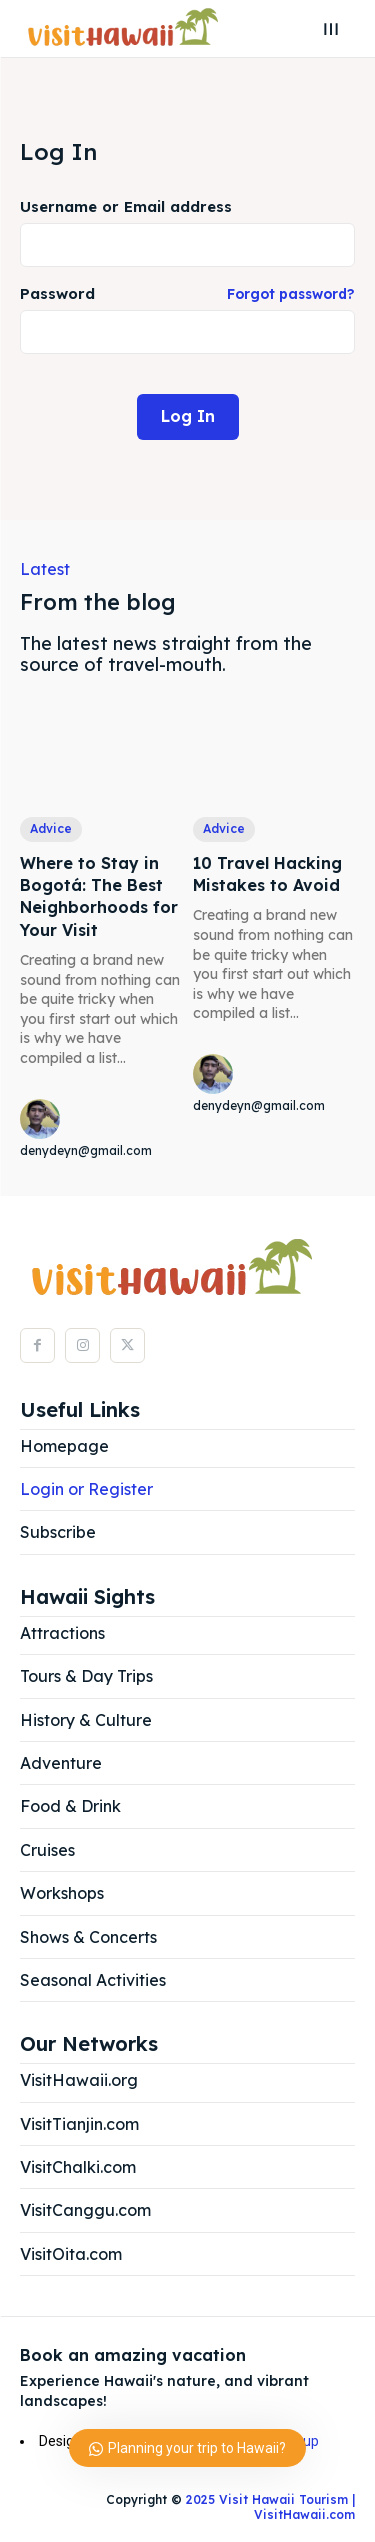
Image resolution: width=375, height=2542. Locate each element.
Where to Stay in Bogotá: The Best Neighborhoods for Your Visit (99, 896)
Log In (188, 416)
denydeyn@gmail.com (86, 1150)
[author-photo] (43, 1120)
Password (187, 294)
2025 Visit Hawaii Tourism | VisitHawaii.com (268, 2506)
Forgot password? (291, 294)
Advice (51, 828)
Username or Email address (126, 207)
